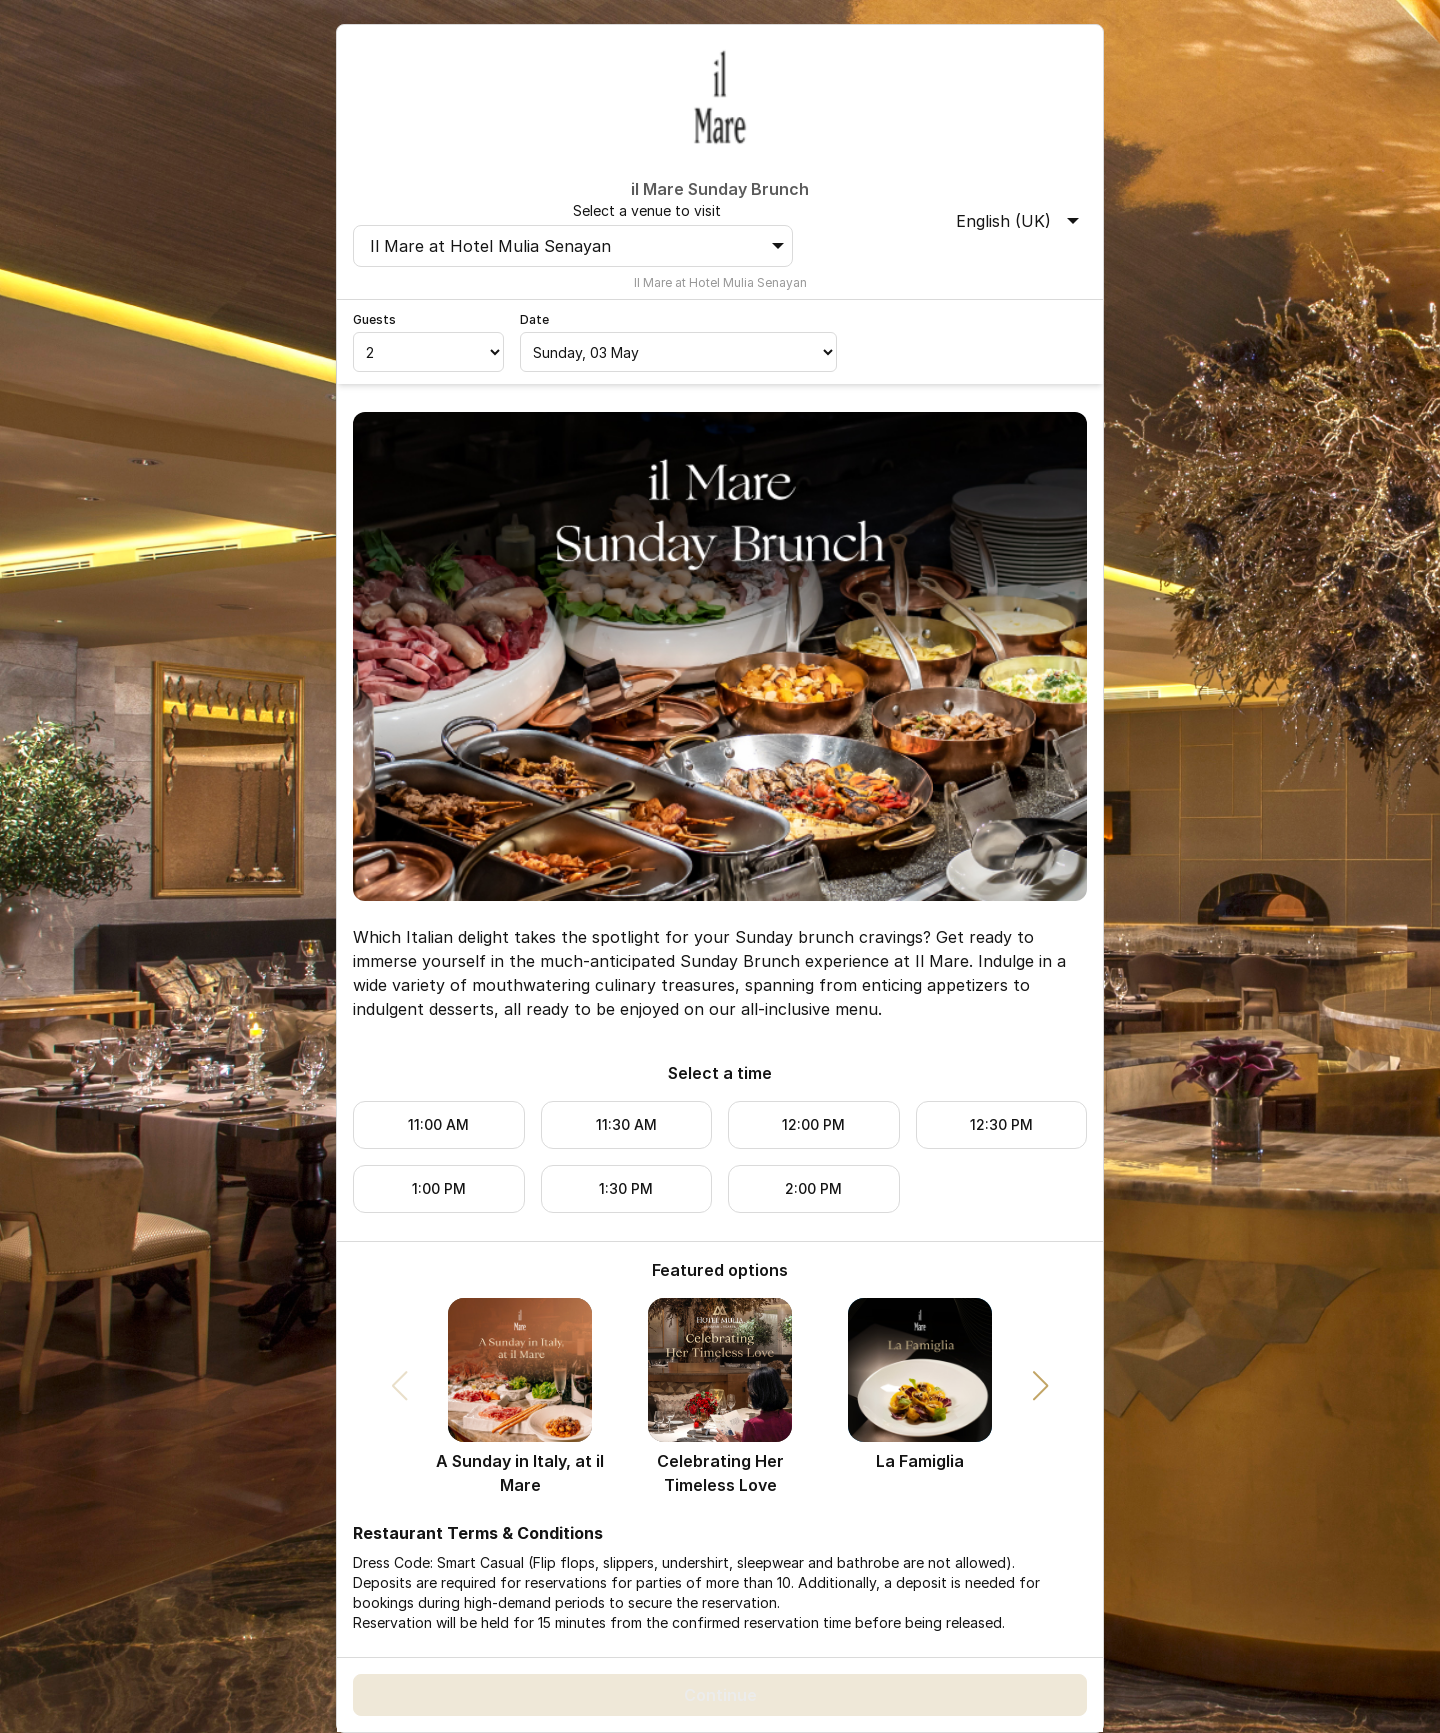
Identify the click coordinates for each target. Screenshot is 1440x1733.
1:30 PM (626, 1188)
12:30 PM (1001, 1124)
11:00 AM (438, 1124)
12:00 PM (813, 1124)
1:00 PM (439, 1188)
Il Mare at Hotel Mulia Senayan (577, 246)
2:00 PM (813, 1188)
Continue (720, 1695)
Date (534, 319)
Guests (374, 319)
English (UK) (1017, 221)
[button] (1041, 1386)
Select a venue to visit (647, 210)
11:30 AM (626, 1124)
